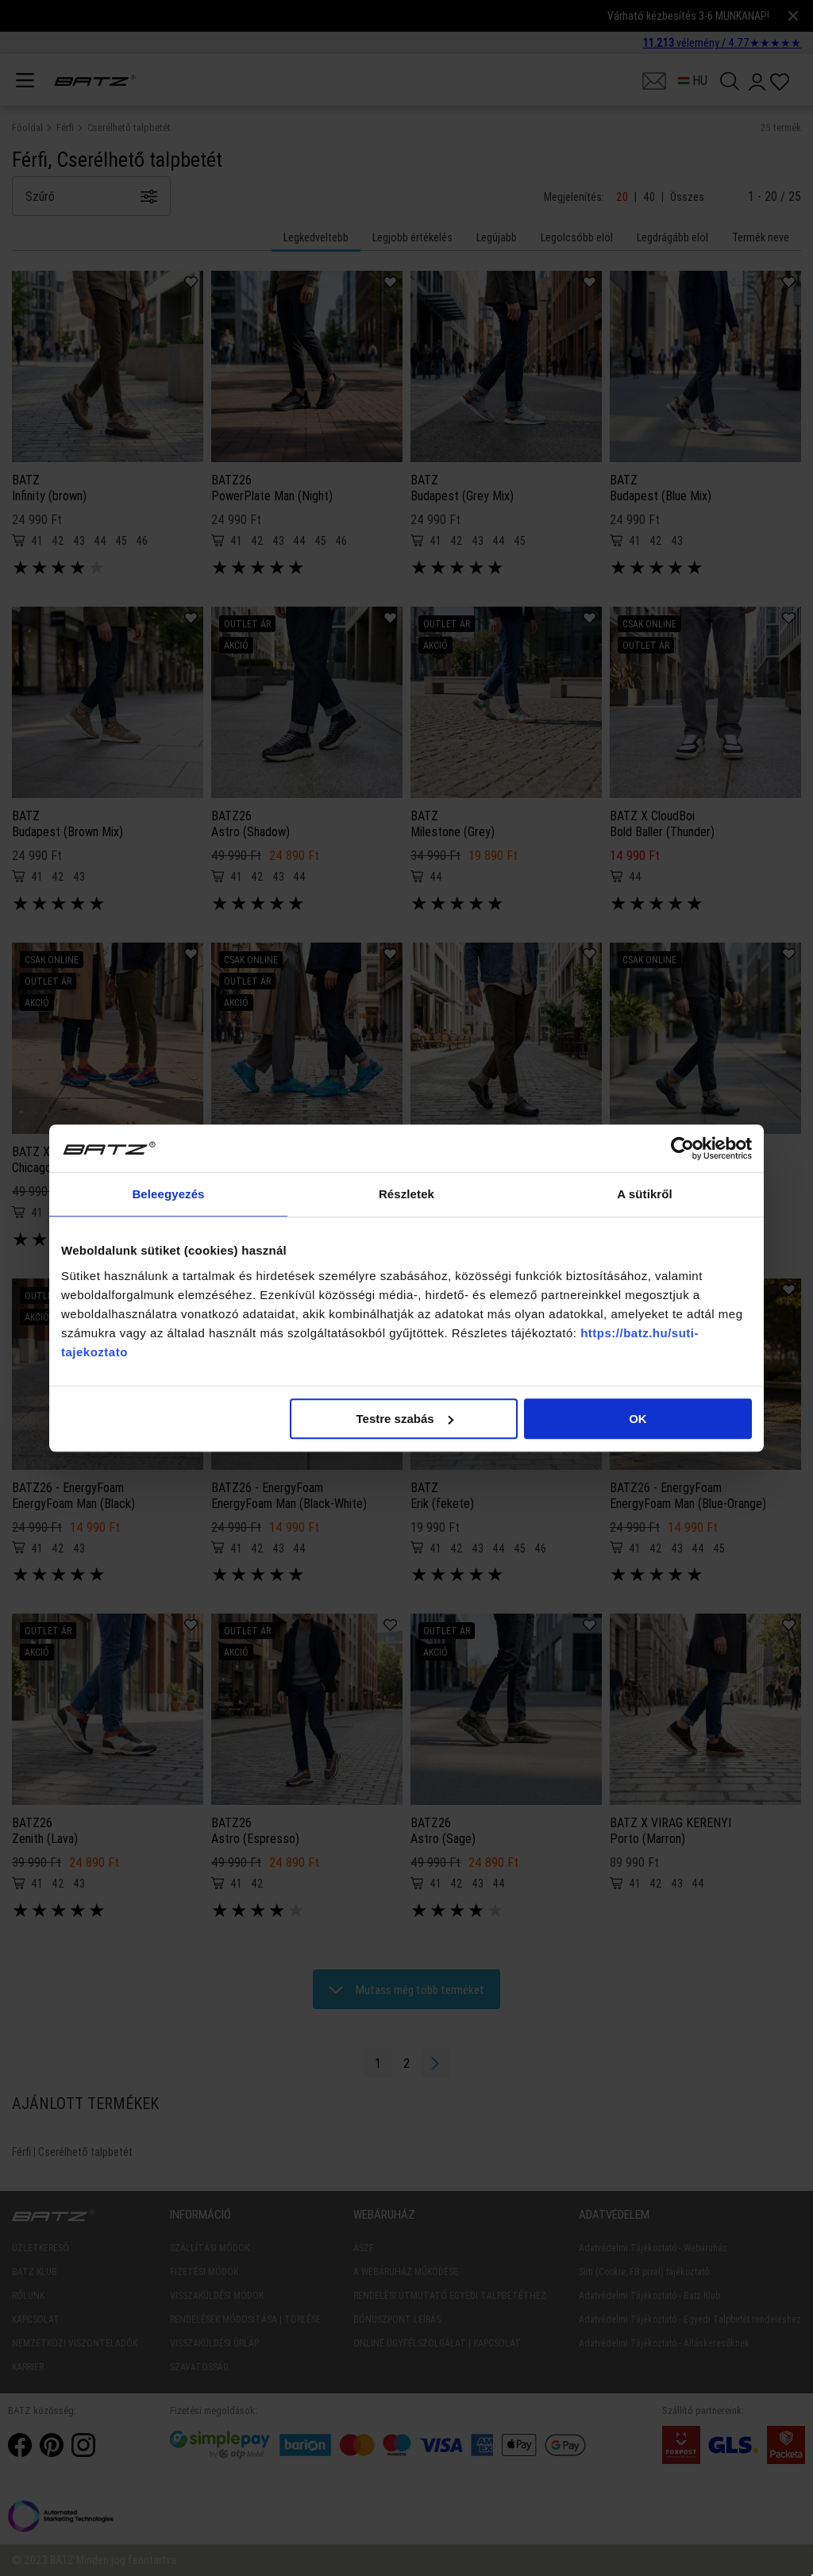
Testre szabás (404, 1418)
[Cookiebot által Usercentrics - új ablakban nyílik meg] (682, 1148)
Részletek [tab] (406, 1194)
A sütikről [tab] (644, 1194)
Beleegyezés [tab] (168, 1194)
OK (638, 1418)
